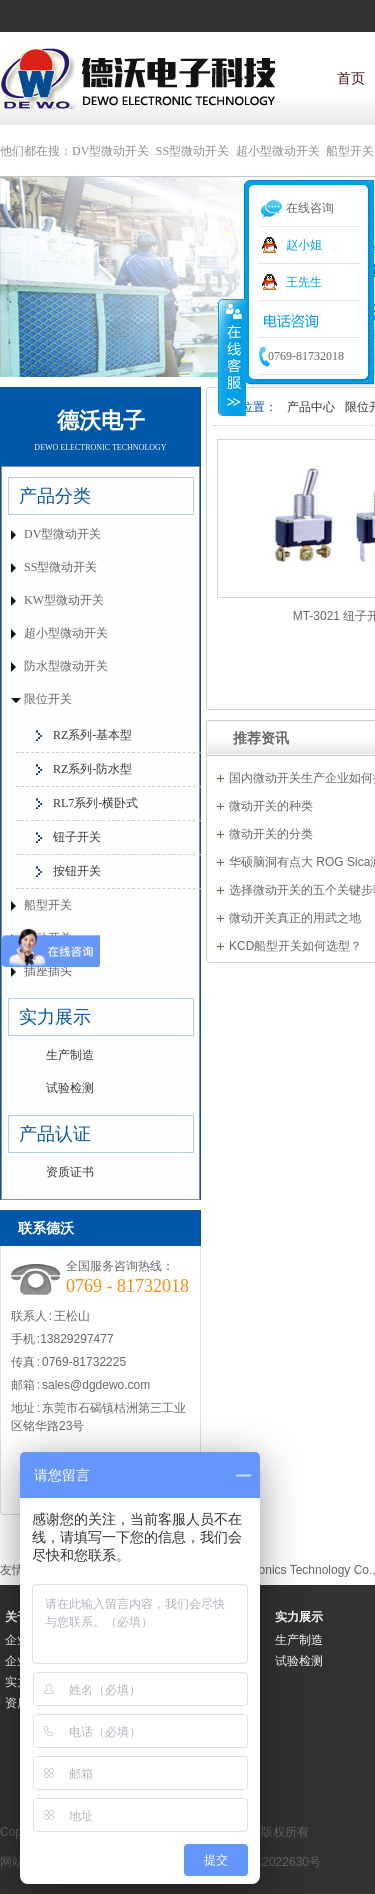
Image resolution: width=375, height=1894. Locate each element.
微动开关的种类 (271, 806)
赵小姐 (304, 245)
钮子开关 (77, 837)
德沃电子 (101, 420)
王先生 (304, 282)
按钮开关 (77, 871)
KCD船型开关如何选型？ (295, 946)
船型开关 (350, 151)
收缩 (232, 357)
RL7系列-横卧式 (95, 803)
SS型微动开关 (192, 151)
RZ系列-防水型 (92, 769)
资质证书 (70, 1172)
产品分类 (55, 496)
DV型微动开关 (110, 151)
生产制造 (70, 1055)
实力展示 (55, 1017)
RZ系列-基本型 (92, 735)
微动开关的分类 (271, 834)
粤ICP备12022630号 (266, 1862)
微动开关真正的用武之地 (295, 918)
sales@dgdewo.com (96, 1385)
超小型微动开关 (278, 151)
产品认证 (55, 1134)
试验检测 (70, 1088)
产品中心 (311, 407)
